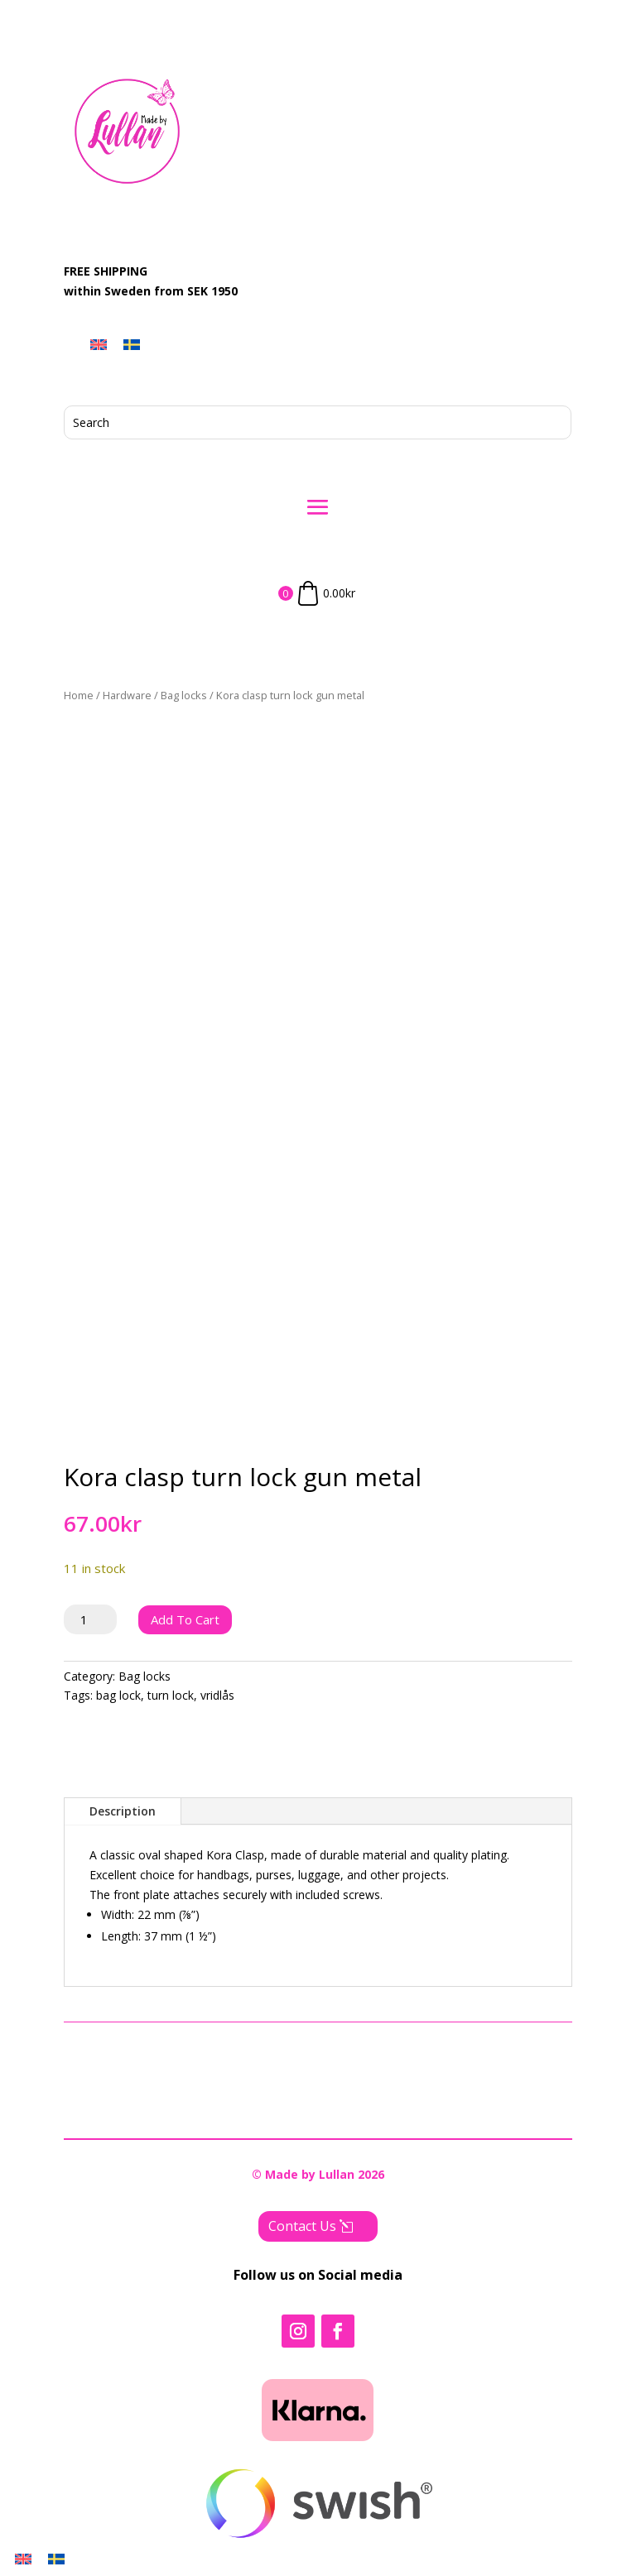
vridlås (217, 1695)
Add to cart (185, 1619)
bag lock (118, 1695)
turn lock (170, 1695)
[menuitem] (98, 344)
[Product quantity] (91, 1619)
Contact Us (302, 2226)
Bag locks (184, 695)
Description (122, 1811)
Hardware (127, 695)
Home (79, 695)
